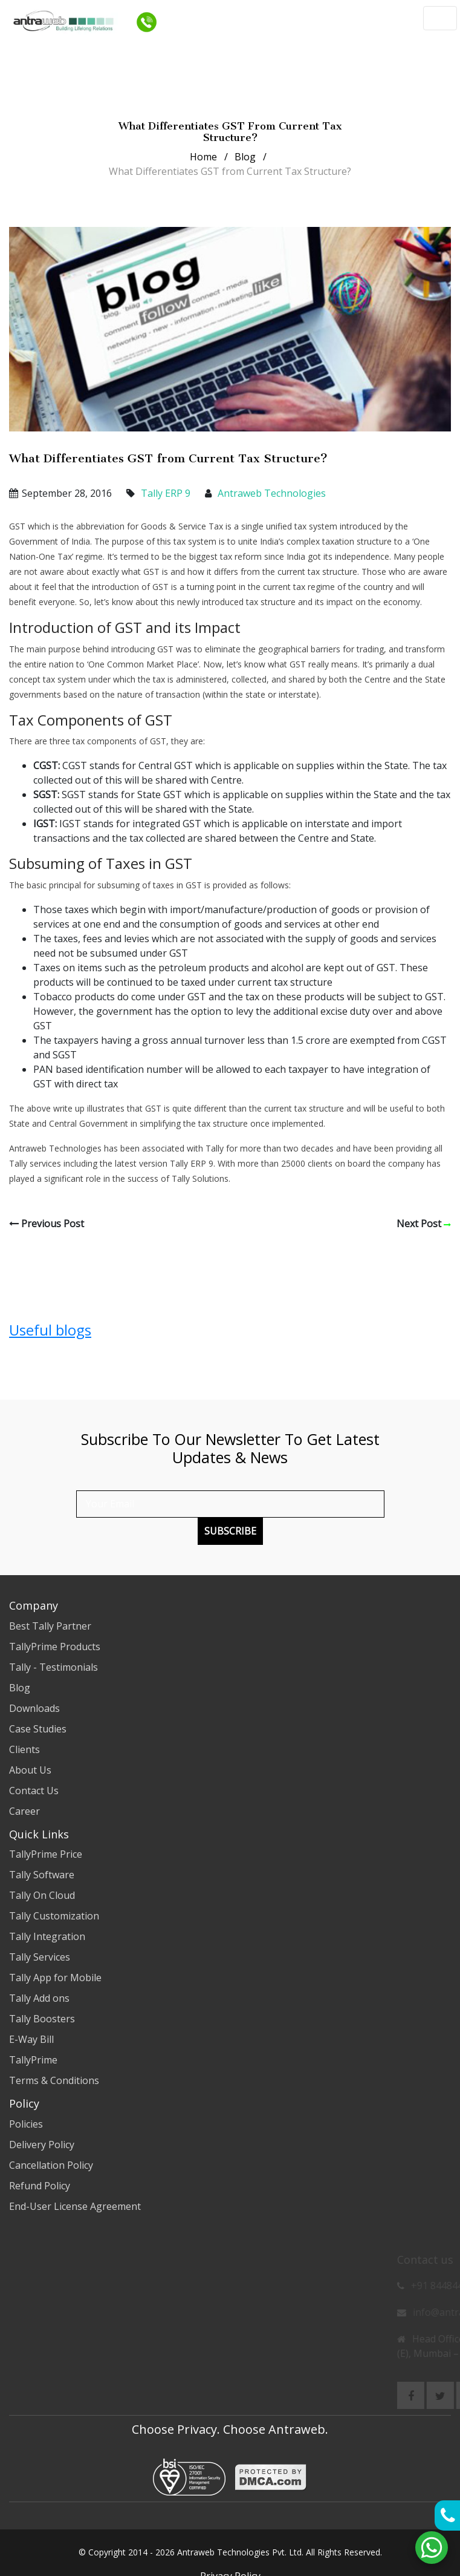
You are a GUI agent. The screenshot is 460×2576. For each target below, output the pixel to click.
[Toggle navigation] (440, 18)
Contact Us (34, 1790)
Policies (26, 2124)
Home (203, 156)
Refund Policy (39, 2185)
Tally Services (39, 1957)
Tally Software (41, 1874)
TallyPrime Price (45, 1854)
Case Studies (37, 1728)
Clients (24, 1749)
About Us (30, 1770)
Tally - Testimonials (53, 1667)
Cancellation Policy (51, 2165)
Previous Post (46, 1223)
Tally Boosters (42, 2018)
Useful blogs (50, 1330)
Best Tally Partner (50, 1626)
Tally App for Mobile (55, 1977)
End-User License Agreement (75, 2206)
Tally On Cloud (42, 1895)
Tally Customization (54, 1915)
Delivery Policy (41, 2144)
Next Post (424, 1223)
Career (24, 1811)
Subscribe (230, 1531)
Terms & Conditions (54, 2080)
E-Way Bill (31, 2039)
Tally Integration (47, 1936)
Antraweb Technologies (272, 493)
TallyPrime (33, 2059)
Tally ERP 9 (164, 493)
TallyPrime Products (54, 1646)
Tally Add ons (39, 1998)
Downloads (34, 1708)
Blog (245, 156)
